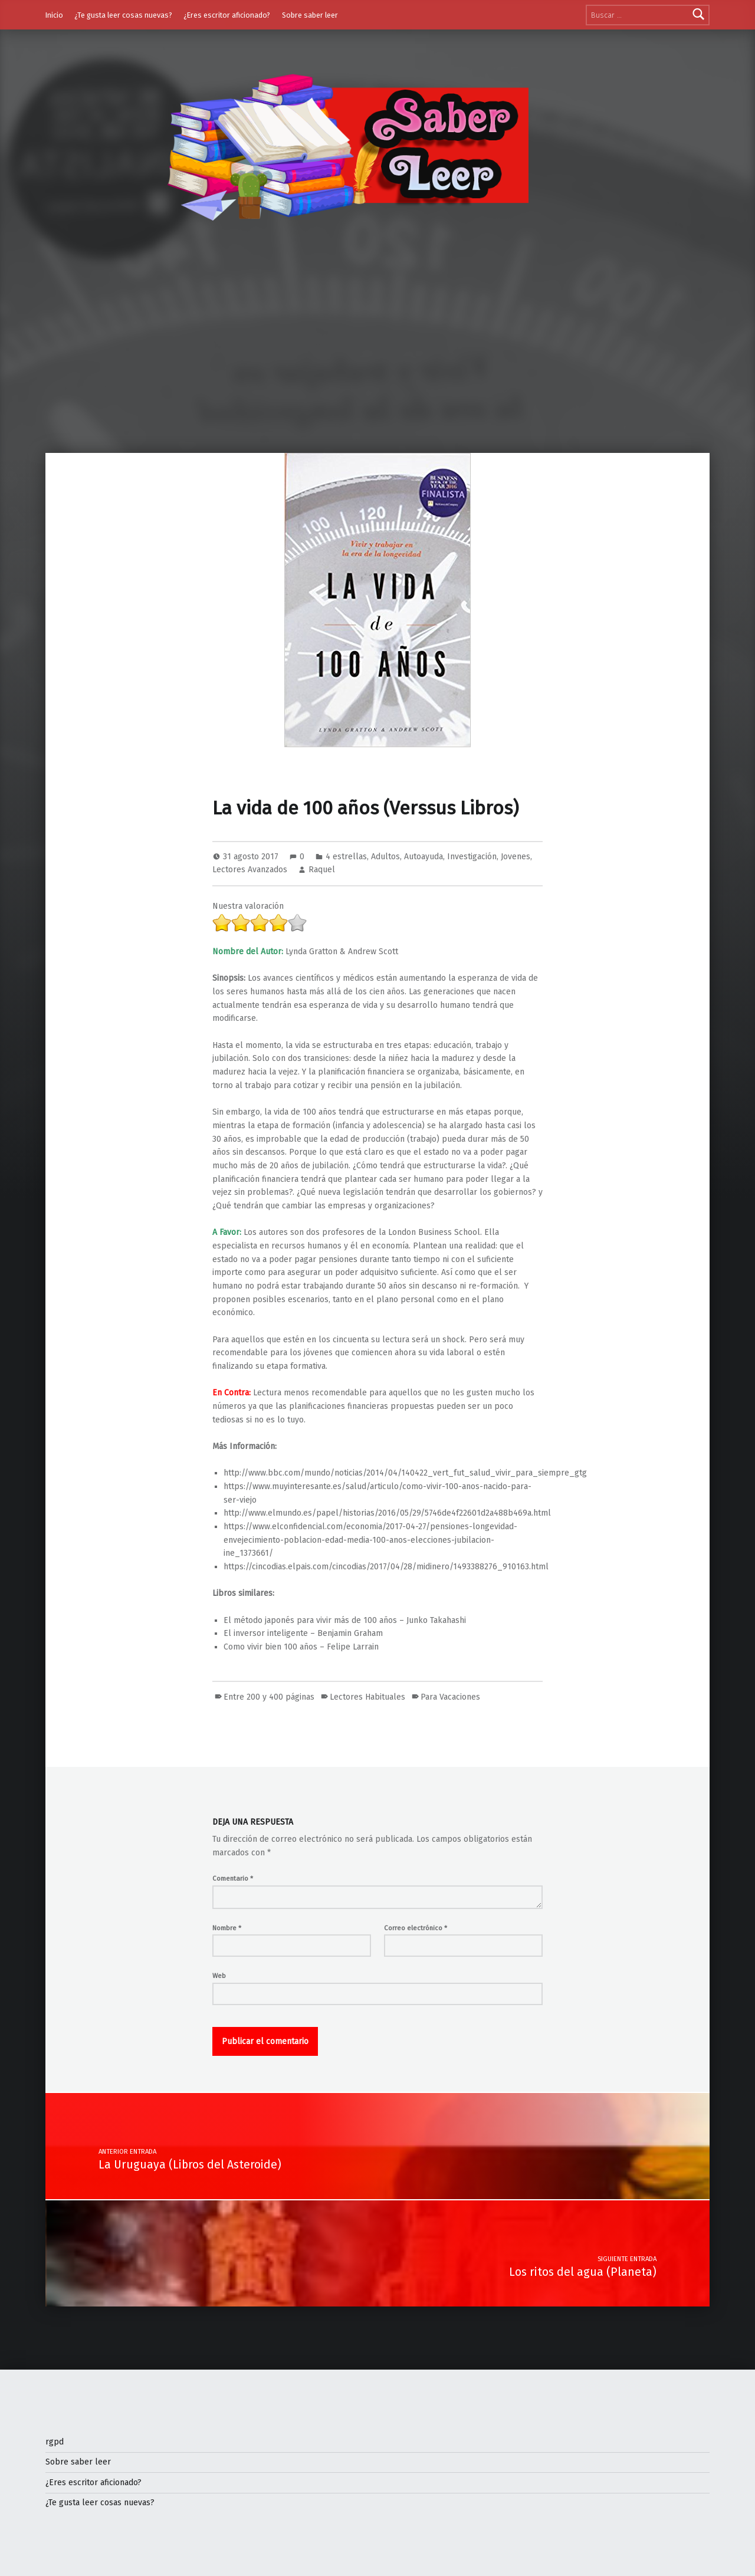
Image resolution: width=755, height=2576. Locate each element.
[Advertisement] (377, 364)
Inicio (54, 15)
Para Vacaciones (450, 1697)
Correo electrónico (415, 1928)
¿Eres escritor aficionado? (226, 15)
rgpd (54, 2442)
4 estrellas (346, 857)
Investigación (472, 857)
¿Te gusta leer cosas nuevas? (123, 15)
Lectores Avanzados (249, 870)
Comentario (232, 1878)
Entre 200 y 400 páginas (269, 1697)
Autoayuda (423, 857)
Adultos (385, 857)
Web (219, 1976)
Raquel (321, 870)
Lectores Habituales (367, 1697)
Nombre (226, 1928)
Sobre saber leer (310, 15)
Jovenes (515, 857)
